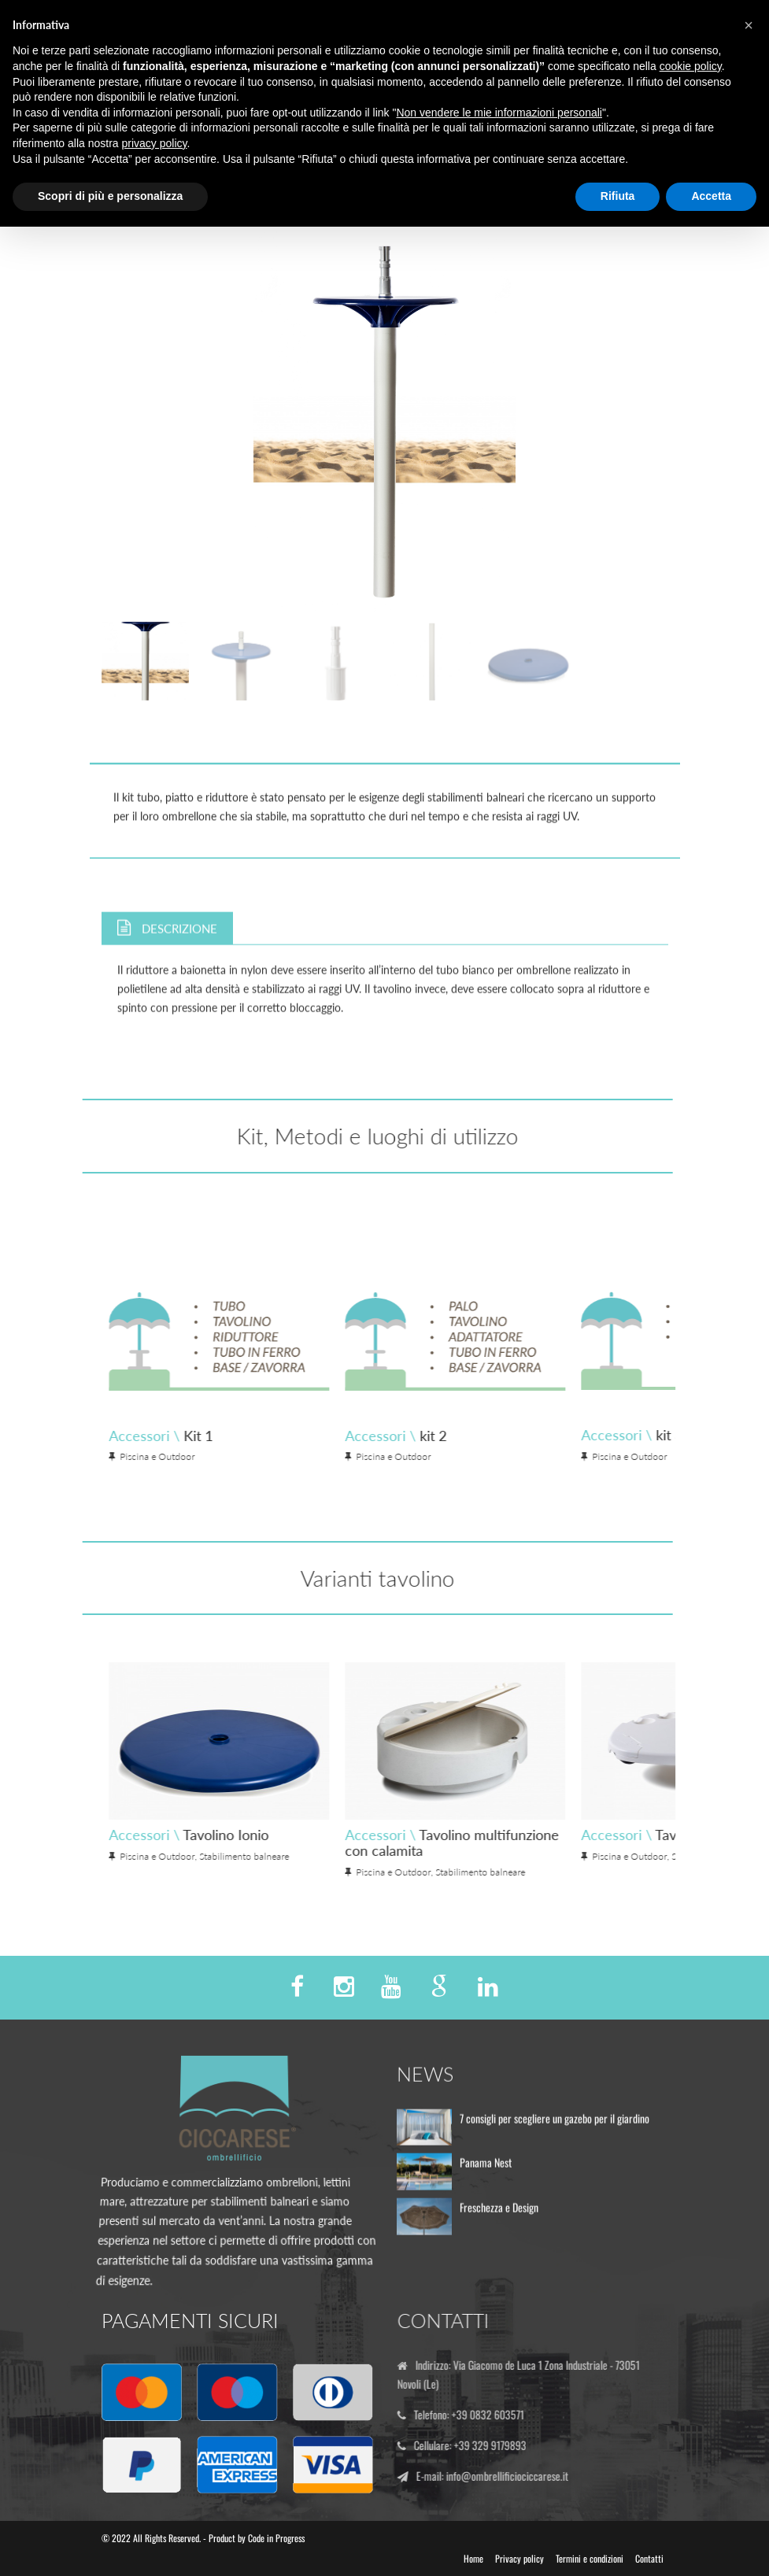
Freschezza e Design (499, 2214)
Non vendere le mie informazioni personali (498, 112)
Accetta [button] (711, 196)
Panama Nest (486, 2170)
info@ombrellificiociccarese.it (514, 2475)
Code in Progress (276, 2538)
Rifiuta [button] (618, 196)
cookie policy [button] (691, 66)
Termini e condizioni (589, 2558)
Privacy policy (519, 2558)
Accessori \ (492, 1435)
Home (473, 2558)
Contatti (649, 2558)
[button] (748, 25)
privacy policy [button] (154, 143)
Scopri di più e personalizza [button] (110, 196)
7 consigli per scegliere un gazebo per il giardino (554, 2125)
